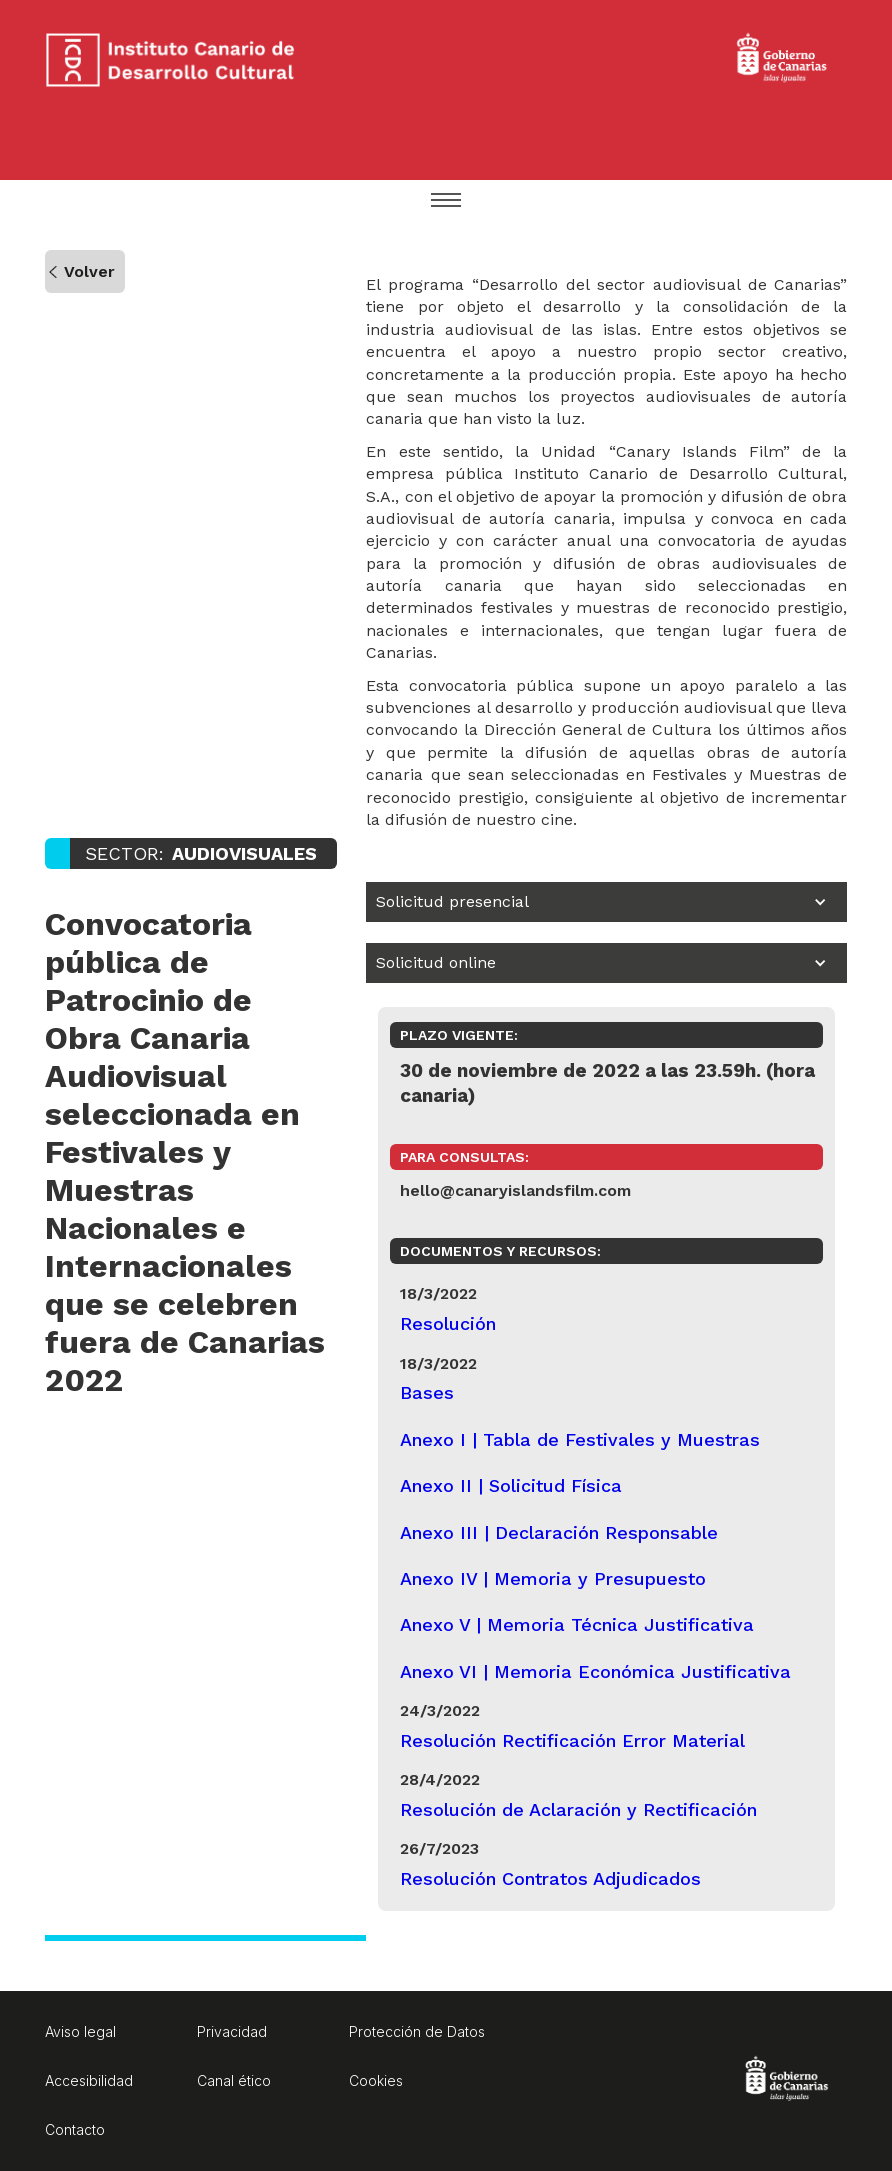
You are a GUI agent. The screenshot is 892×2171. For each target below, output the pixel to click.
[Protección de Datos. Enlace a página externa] (417, 2034)
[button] (446, 203)
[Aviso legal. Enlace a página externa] (113, 2034)
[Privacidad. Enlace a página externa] (265, 2034)
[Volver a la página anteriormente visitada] (85, 271)
